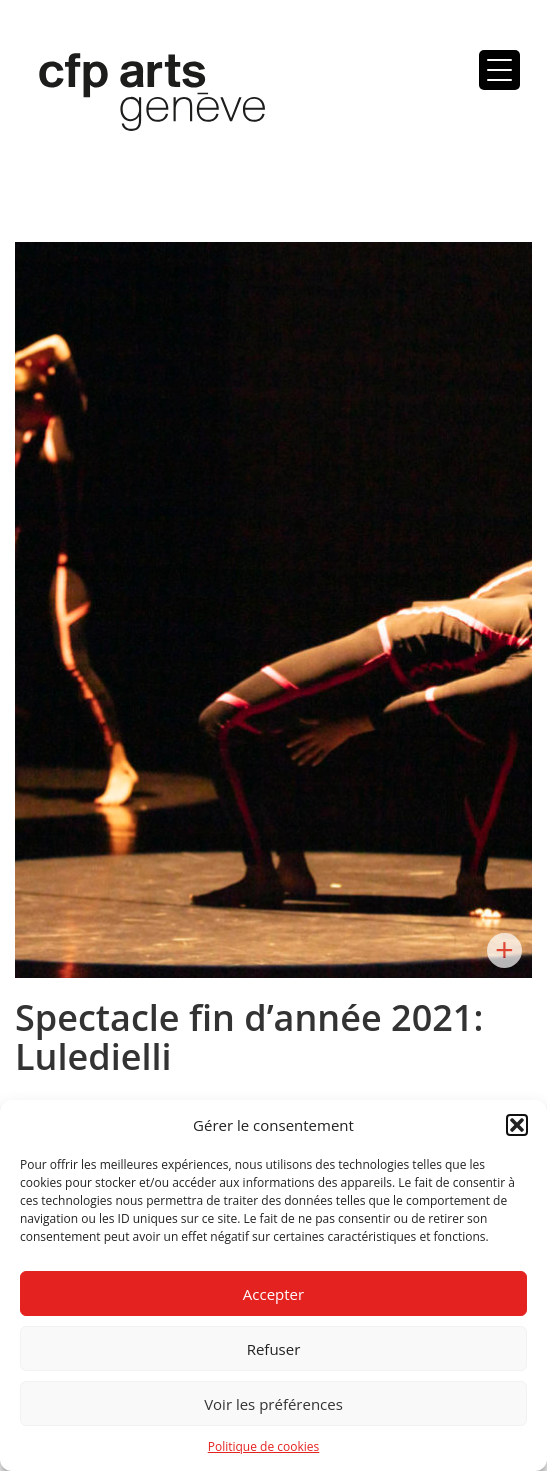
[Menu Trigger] (499, 70)
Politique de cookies (264, 1446)
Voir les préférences (273, 1404)
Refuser (274, 1349)
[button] (517, 1125)
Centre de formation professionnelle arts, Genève (140, 96)
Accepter (273, 1294)
